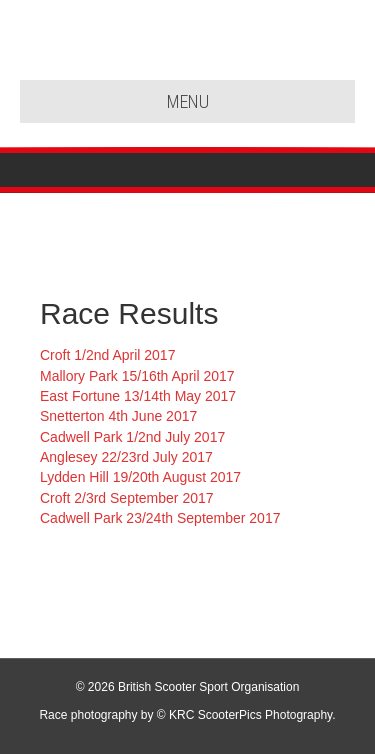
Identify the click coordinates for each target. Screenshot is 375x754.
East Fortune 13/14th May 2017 (138, 396)
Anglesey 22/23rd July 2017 (126, 457)
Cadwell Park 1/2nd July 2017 (132, 437)
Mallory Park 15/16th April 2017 (137, 376)
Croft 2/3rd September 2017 (127, 498)
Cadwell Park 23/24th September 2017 (160, 518)
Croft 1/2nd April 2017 (107, 355)
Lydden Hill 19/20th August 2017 (140, 477)
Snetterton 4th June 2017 (118, 416)
